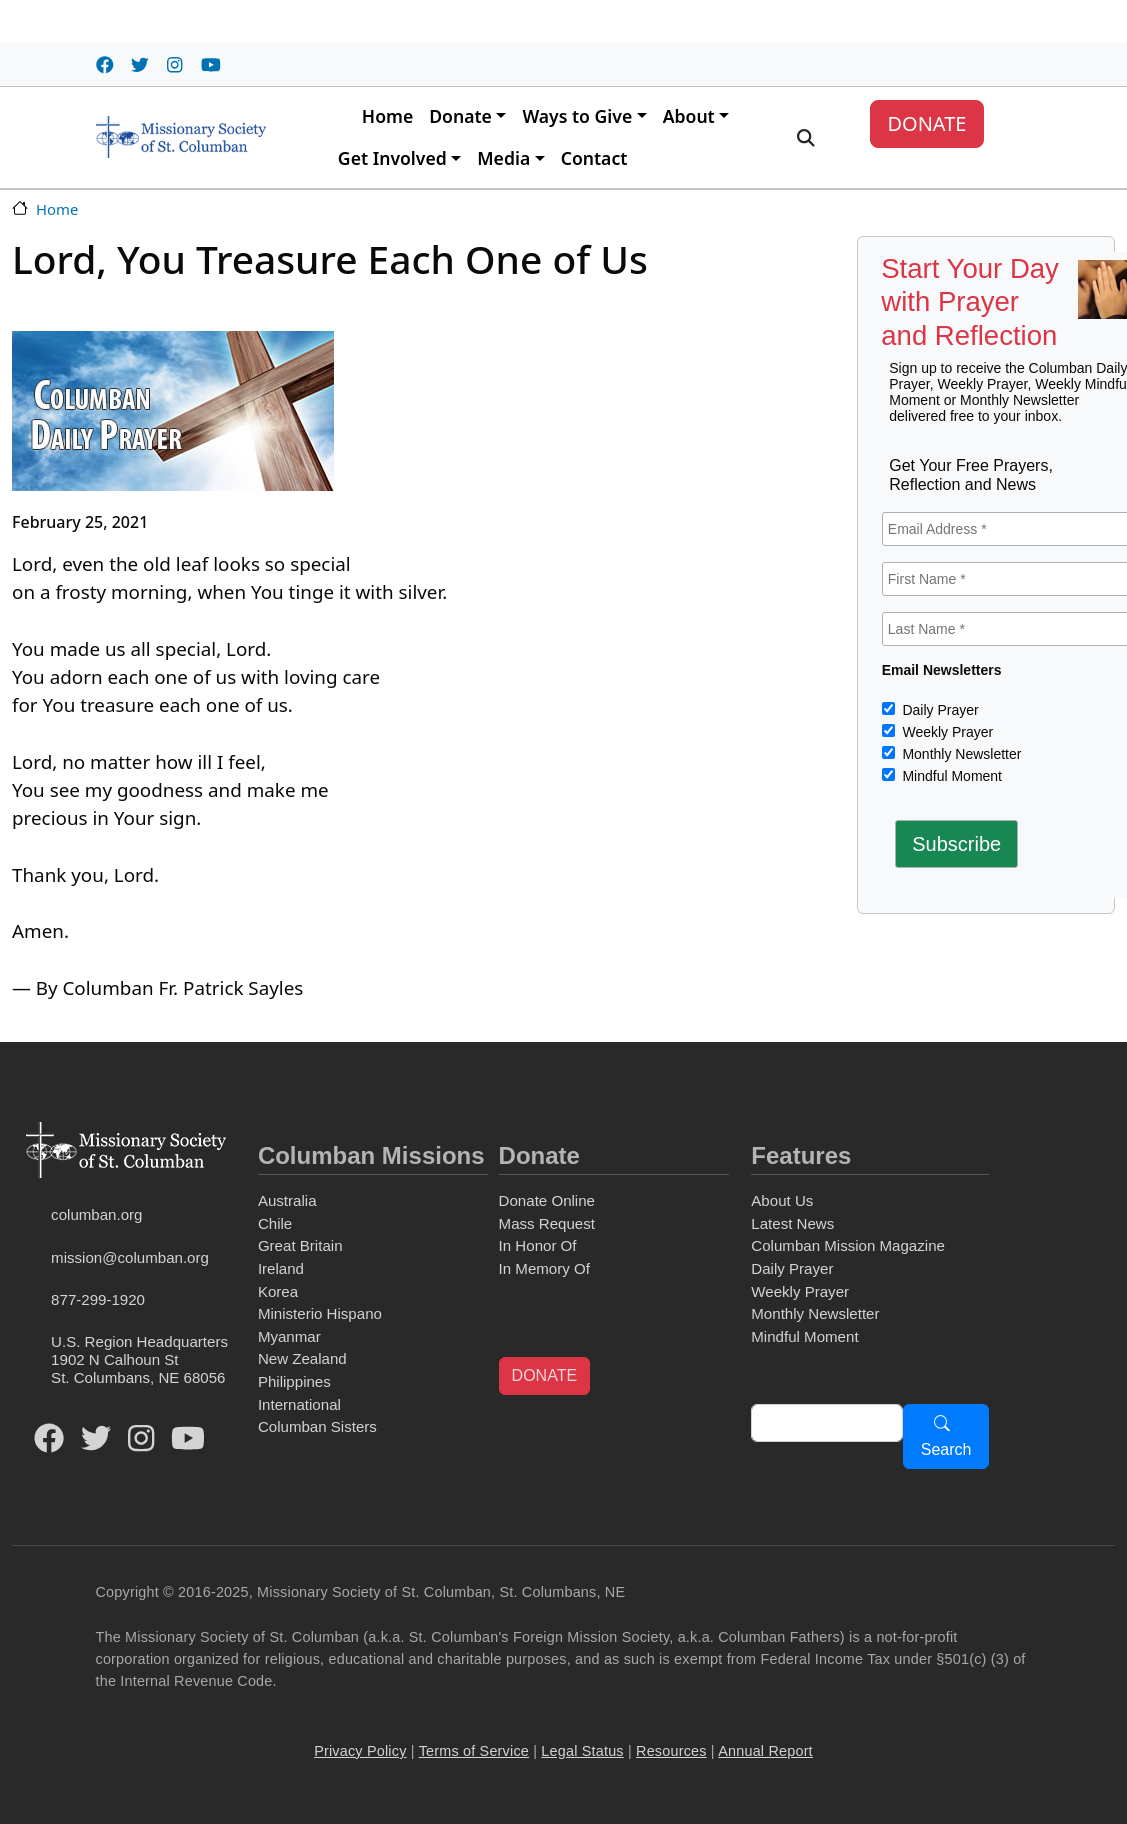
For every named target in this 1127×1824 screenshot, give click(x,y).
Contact (594, 158)
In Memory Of (544, 1268)
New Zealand (302, 1358)
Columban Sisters (317, 1426)
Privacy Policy (360, 1751)
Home (387, 116)
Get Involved (392, 158)
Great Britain (300, 1245)
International (299, 1404)
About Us (782, 1200)
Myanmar (289, 1336)
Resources (671, 1751)
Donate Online (547, 1200)
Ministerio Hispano (320, 1313)
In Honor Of (538, 1245)
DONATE (926, 123)
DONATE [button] (544, 1375)
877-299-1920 (98, 1299)
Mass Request (547, 1223)
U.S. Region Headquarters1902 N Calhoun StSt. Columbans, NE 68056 (139, 1359)
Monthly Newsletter (960, 754)
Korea (278, 1291)
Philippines (294, 1381)
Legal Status (582, 1751)
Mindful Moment (950, 776)
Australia (287, 1200)
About (689, 116)
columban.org (96, 1214)
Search (946, 1449)
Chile (275, 1223)
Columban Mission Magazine (848, 1245)
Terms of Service (474, 1751)
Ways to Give (577, 116)
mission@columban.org (130, 1257)
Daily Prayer (939, 710)
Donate (460, 116)
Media (503, 158)
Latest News (792, 1223)
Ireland (281, 1268)
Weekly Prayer (946, 732)
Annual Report (765, 1751)
